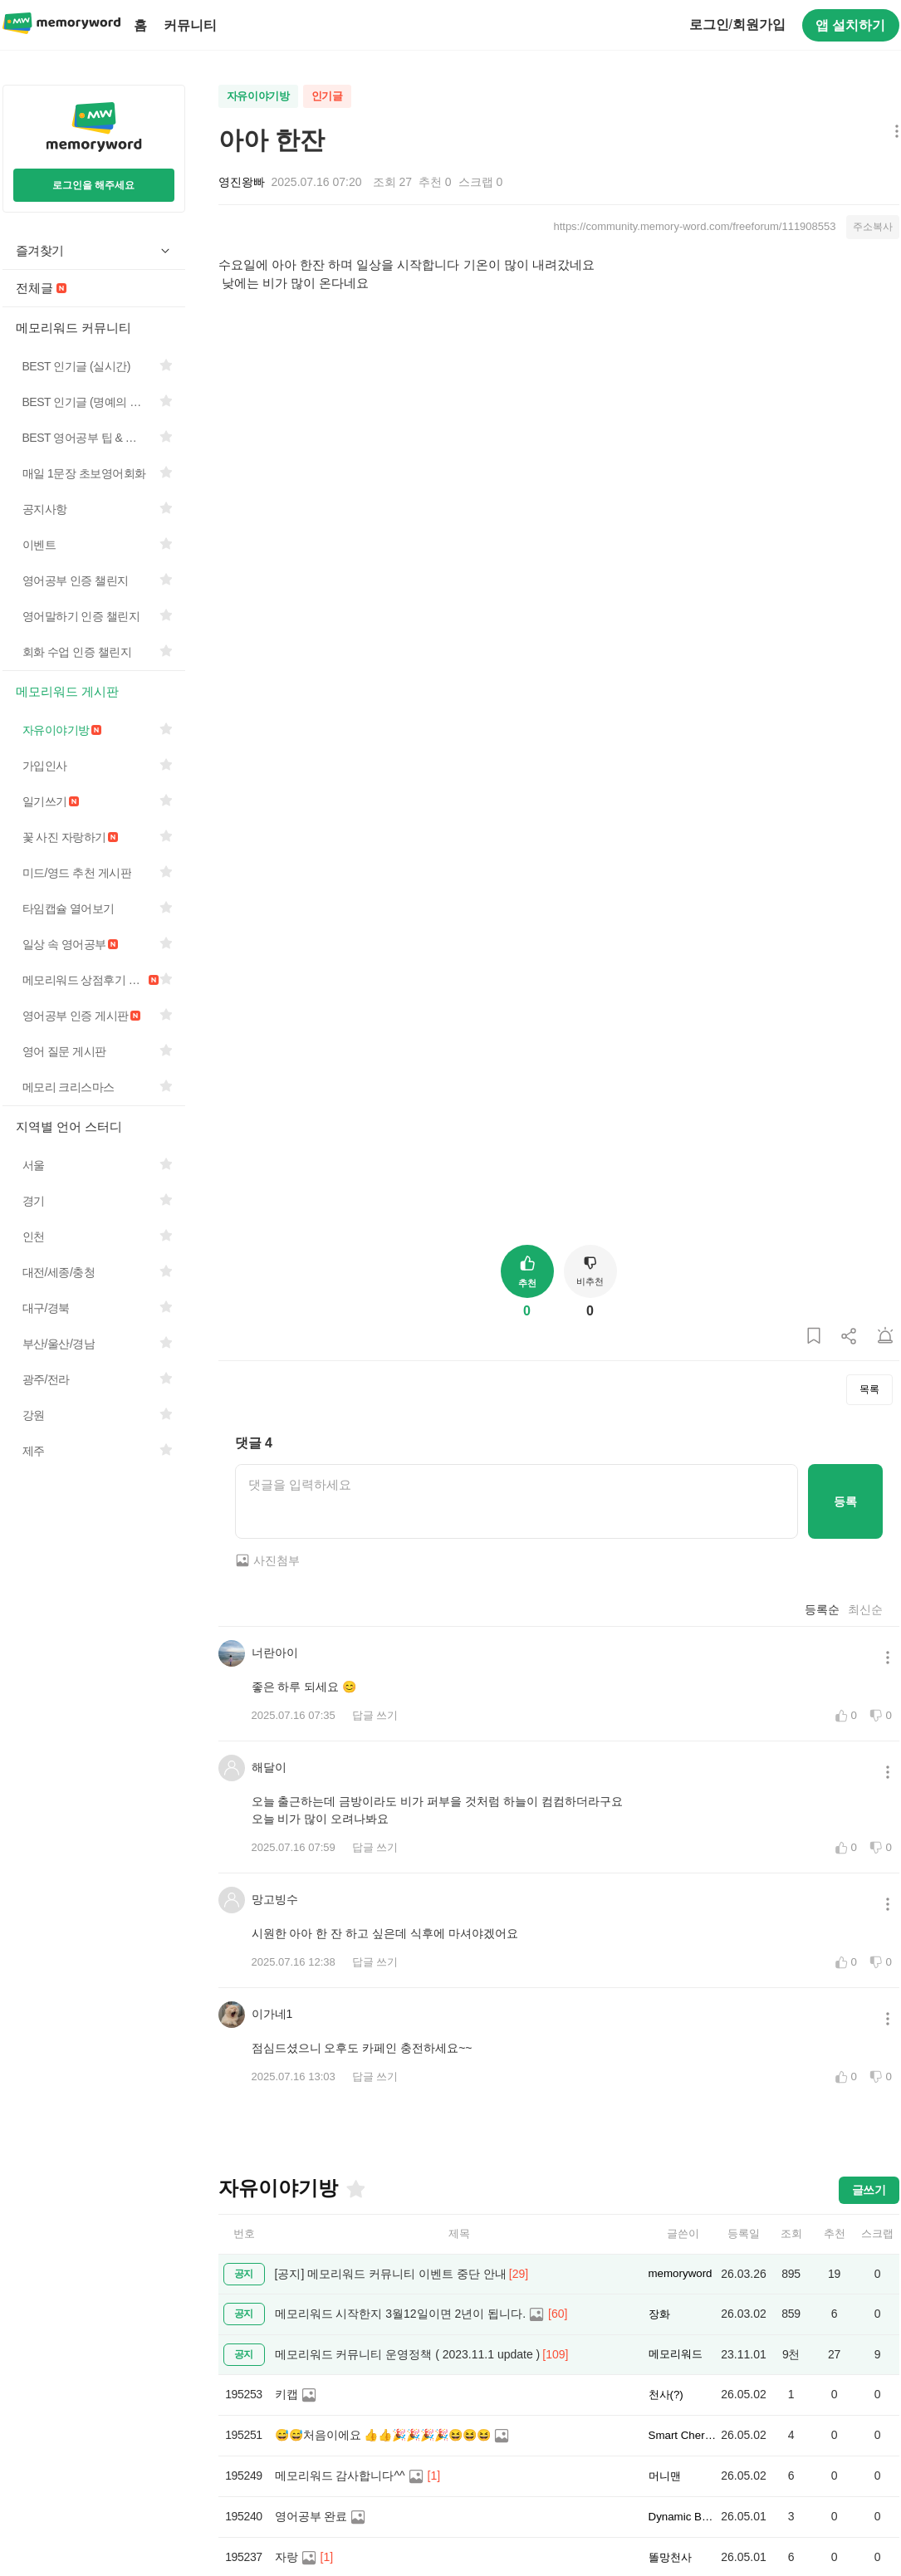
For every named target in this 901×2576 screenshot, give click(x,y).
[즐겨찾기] (355, 2189)
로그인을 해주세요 (93, 185)
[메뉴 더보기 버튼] (893, 132)
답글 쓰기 (375, 1715)
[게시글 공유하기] (849, 1336)
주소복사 (873, 227)
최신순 (865, 1609)
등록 (845, 1501)
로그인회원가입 (737, 24)
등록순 (822, 1609)
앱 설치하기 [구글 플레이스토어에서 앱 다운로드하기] (850, 25)
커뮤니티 (190, 25)
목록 (869, 1389)
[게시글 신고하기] (885, 1336)
